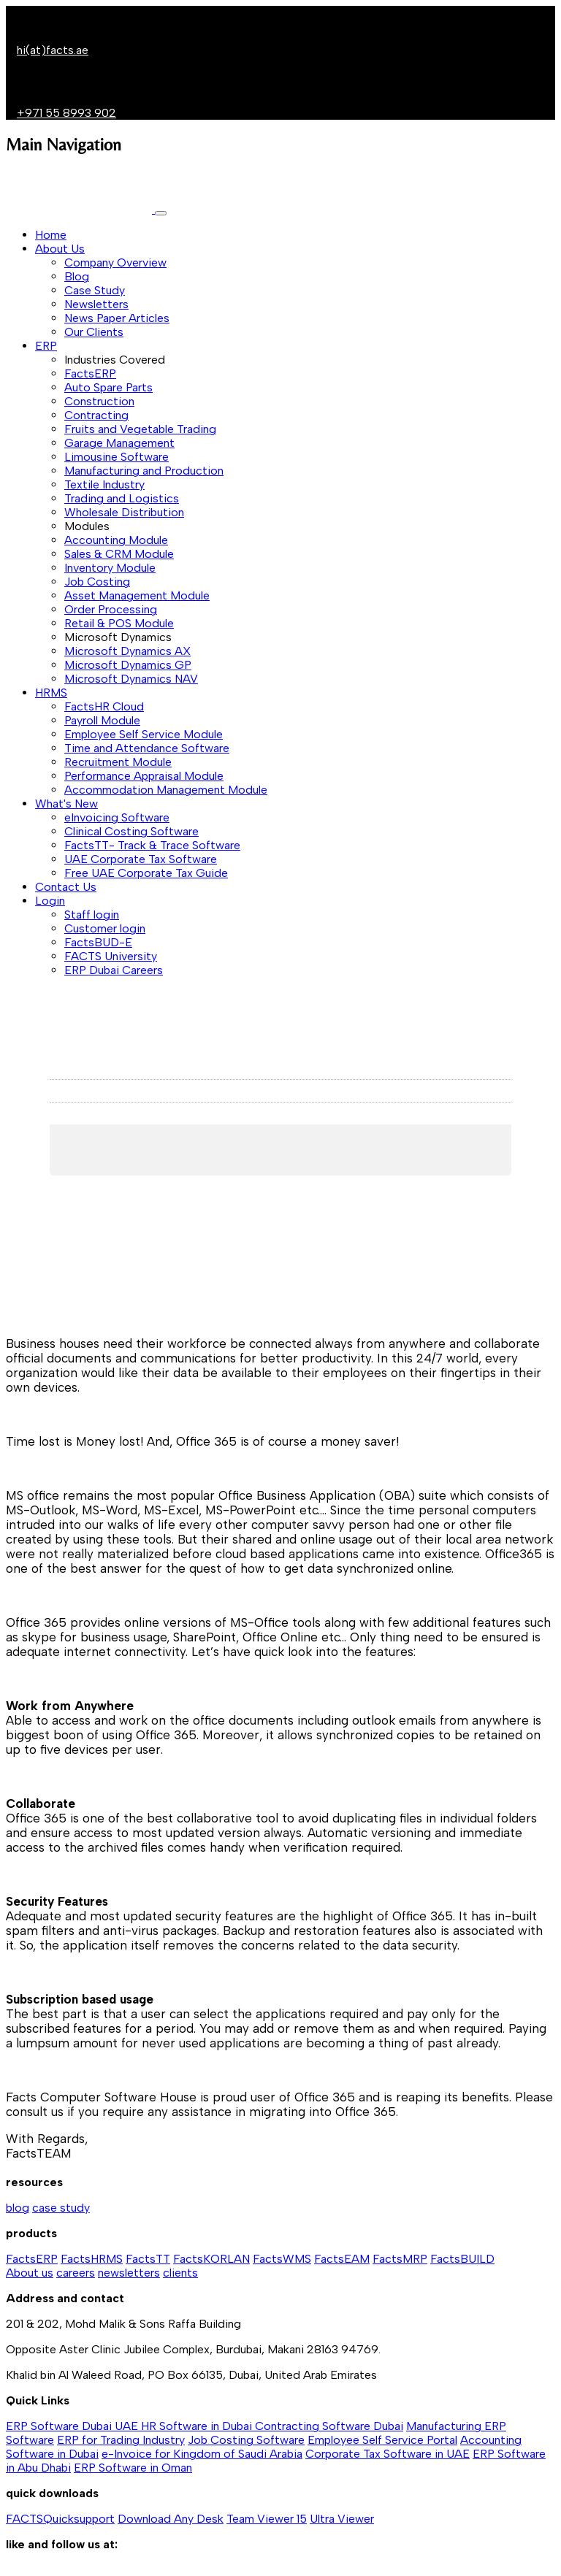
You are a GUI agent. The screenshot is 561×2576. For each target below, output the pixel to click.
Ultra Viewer (342, 2519)
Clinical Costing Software (131, 831)
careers (75, 2273)
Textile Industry (104, 484)
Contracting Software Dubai (329, 2426)
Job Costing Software (246, 2440)
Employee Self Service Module (143, 734)
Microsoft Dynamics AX (127, 651)
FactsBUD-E (98, 942)
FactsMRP (400, 2259)
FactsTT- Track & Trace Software (152, 845)
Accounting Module (116, 540)
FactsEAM (342, 2259)
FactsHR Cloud (104, 706)
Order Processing (110, 609)
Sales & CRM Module (119, 554)
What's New (66, 803)
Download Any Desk (171, 2519)
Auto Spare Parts (108, 387)
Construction (99, 401)
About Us (60, 249)
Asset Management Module (137, 595)
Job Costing (97, 582)
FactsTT (148, 2259)
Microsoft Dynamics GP (127, 665)
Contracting (96, 415)
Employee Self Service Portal (382, 2440)
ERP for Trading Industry (121, 2440)
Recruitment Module (118, 762)
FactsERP (90, 373)
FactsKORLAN (211, 2259)
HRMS (51, 692)
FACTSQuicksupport (60, 2519)
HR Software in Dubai (198, 2426)
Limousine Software (116, 457)
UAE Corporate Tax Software (140, 859)
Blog (76, 276)
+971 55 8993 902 (66, 113)
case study (61, 2208)
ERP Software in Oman (133, 2468)
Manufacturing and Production (144, 471)
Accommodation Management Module (165, 790)
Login (50, 901)
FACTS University (110, 956)
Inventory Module (110, 568)
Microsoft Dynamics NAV (131, 679)
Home (50, 235)
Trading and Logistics (121, 498)
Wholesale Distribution (124, 512)
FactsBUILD (462, 2259)
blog (17, 2208)
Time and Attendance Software (146, 748)
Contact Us (65, 887)
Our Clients (93, 332)
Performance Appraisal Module (144, 776)
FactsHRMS (92, 2259)
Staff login (91, 914)
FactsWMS (282, 2259)
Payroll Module (102, 720)
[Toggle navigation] (161, 213)
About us (29, 2273)
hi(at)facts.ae (52, 50)
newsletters (129, 2273)
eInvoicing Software (116, 817)
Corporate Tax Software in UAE (387, 2454)
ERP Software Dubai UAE (73, 2426)
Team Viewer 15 (266, 2519)
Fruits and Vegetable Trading (140, 429)
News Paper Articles (116, 318)
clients (180, 2273)
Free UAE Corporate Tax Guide (146, 873)
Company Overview (115, 262)
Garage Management (119, 443)
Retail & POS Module (119, 623)
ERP (46, 346)
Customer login (104, 928)
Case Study (94, 290)
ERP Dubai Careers (113, 970)
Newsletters (96, 304)
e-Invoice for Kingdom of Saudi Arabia (202, 2454)
